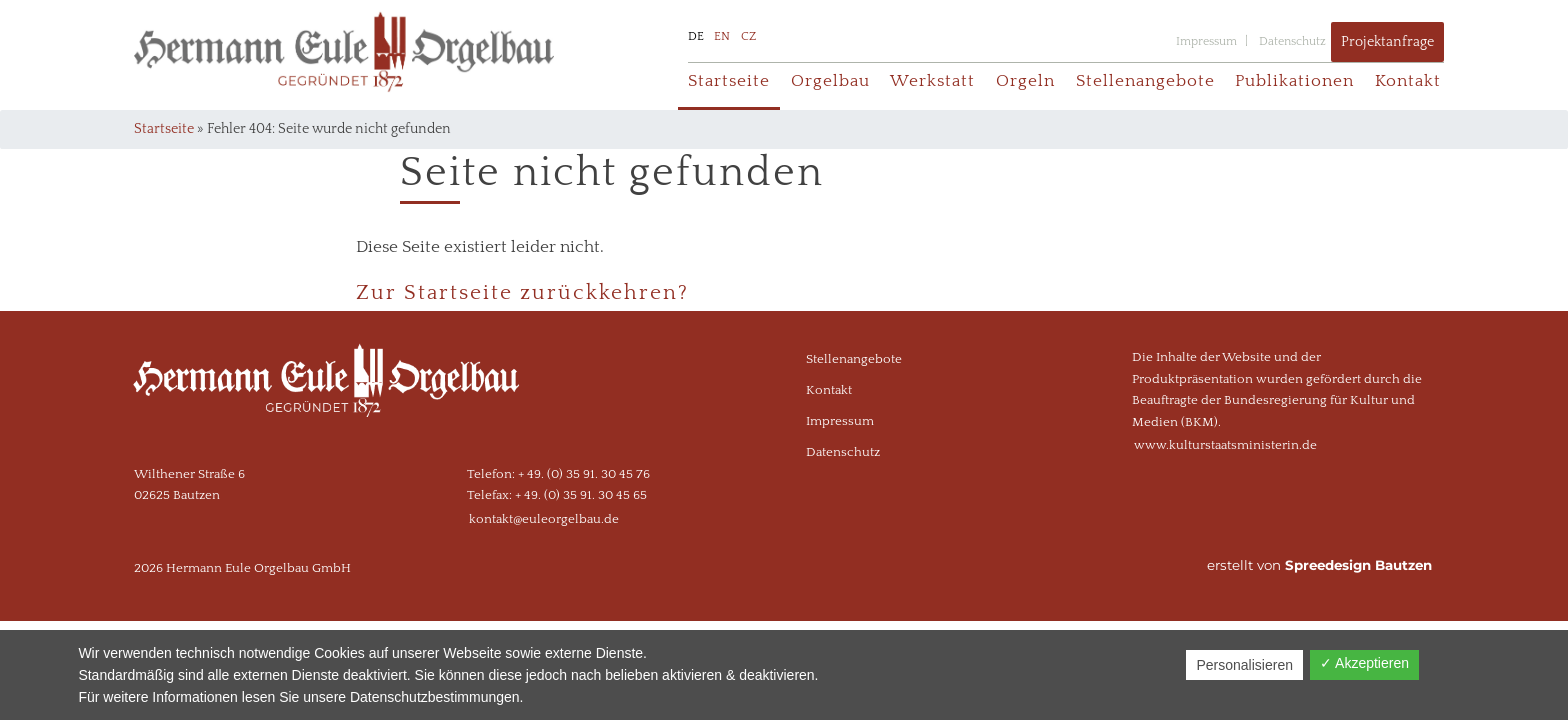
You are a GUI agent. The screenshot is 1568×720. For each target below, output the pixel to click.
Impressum (1206, 41)
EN (722, 36)
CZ (748, 36)
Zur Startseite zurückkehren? (522, 292)
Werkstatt (932, 81)
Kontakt (1408, 81)
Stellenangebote (1145, 81)
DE (696, 36)
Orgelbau (830, 81)
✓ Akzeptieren (1364, 663)
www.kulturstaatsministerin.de (1225, 445)
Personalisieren (1244, 665)
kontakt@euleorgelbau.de (544, 519)
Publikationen (1294, 81)
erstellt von (1319, 565)
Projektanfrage (1387, 42)
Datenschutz (1292, 41)
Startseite (729, 81)
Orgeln (1025, 81)
